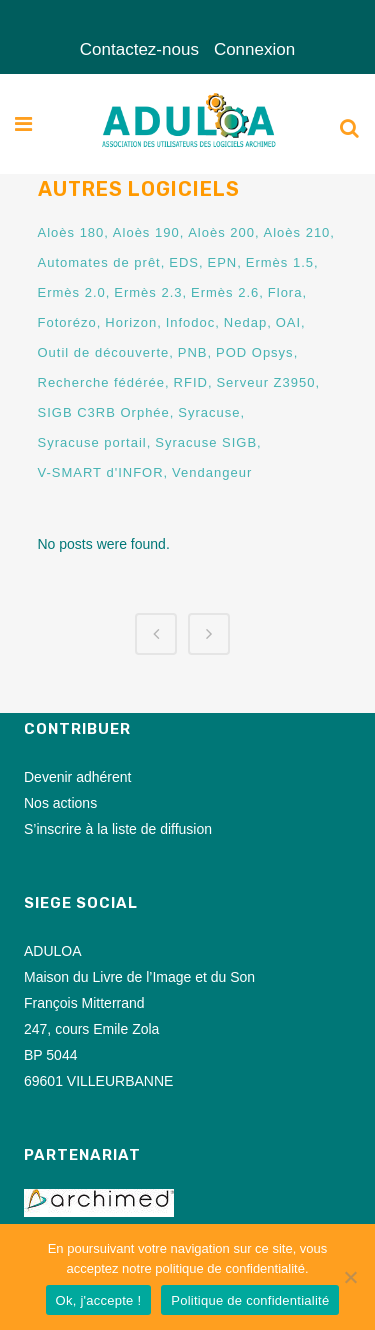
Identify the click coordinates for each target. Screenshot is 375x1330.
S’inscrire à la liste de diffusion (118, 829)
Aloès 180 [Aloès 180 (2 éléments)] (71, 232)
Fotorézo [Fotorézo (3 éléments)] (67, 322)
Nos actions (60, 803)
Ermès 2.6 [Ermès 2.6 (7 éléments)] (225, 292)
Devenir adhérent (77, 777)
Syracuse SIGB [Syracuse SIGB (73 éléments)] (206, 442)
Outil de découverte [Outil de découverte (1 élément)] (104, 352)
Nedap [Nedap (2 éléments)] (245, 322)
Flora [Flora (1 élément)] (285, 292)
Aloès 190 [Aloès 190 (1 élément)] (146, 232)
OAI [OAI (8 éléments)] (288, 322)
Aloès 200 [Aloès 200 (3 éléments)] (221, 232)
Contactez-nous (139, 49)
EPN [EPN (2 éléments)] (223, 262)
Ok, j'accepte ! (99, 1300)
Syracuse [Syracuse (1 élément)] (209, 412)
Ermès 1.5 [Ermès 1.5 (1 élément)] (280, 262)
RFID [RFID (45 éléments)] (191, 382)
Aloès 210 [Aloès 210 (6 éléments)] (297, 232)
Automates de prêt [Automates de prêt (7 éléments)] (99, 262)
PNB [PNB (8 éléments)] (193, 352)
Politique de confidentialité (250, 1300)
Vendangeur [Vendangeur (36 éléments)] (212, 472)
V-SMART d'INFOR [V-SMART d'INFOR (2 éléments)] (101, 472)
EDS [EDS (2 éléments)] (184, 262)
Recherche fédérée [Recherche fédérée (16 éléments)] (102, 382)
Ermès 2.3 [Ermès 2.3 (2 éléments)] (148, 292)
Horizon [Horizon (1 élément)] (131, 322)
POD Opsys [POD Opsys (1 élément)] (255, 352)
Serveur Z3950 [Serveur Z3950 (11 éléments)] (265, 382)
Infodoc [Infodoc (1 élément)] (191, 322)
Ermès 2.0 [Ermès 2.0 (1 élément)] (72, 292)
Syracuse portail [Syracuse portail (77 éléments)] (92, 442)
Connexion (254, 49)
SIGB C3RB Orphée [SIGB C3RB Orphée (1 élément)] (104, 412)
